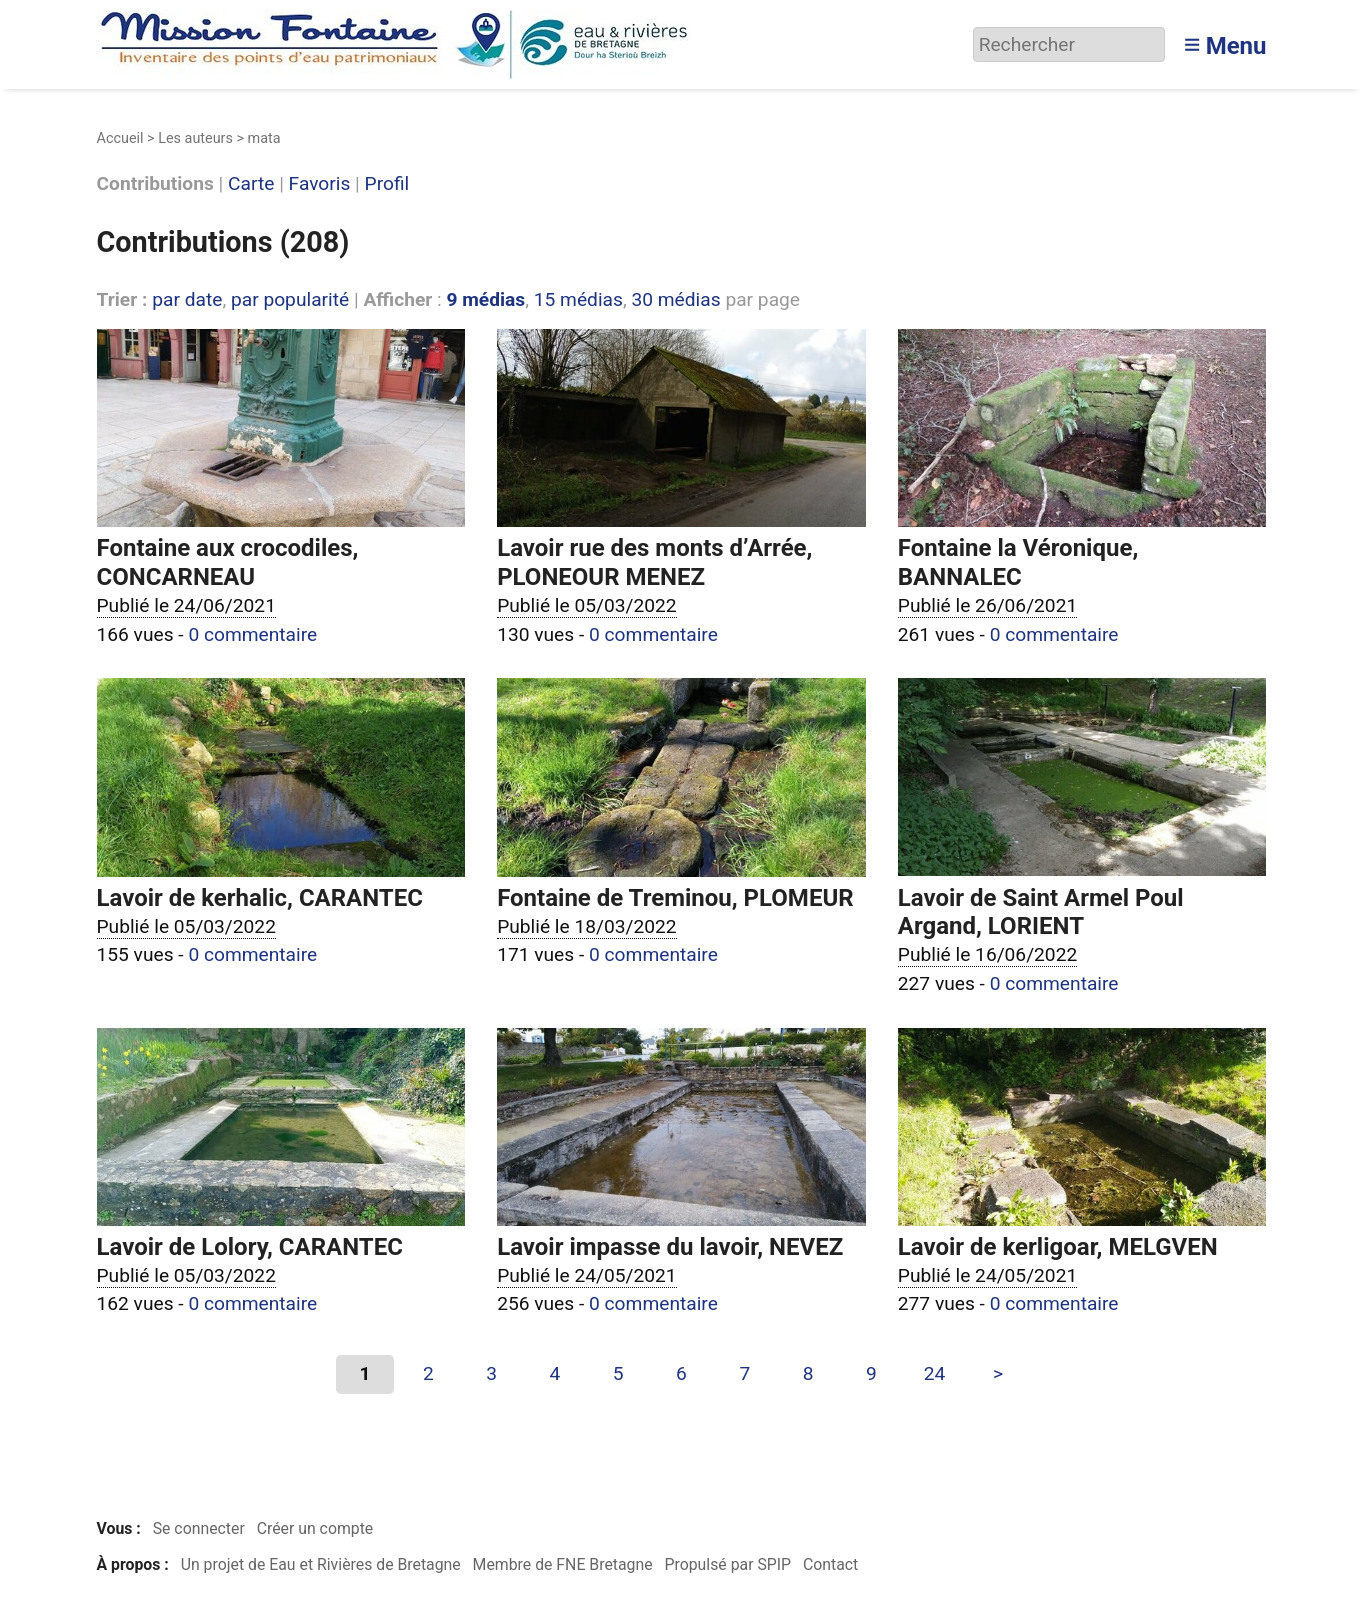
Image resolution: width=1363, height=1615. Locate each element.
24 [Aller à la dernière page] (935, 1373)
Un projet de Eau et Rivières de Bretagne (321, 1564)
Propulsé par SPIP (727, 1564)
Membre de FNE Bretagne (563, 1564)
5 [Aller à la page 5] (618, 1373)
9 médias (485, 299)
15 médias (578, 299)
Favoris (320, 184)
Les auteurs (195, 138)
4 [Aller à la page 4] (555, 1373)
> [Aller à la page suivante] (998, 1373)
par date (187, 299)
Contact (830, 1564)
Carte (251, 184)
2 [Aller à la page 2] (428, 1373)
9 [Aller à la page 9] (871, 1373)
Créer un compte (315, 1528)
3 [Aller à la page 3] (491, 1373)
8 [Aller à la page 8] (808, 1373)
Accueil (120, 138)
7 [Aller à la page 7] (744, 1373)
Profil (387, 184)
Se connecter (199, 1528)
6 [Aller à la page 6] (681, 1373)
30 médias (675, 299)
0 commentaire (252, 634)
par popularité (290, 299)
